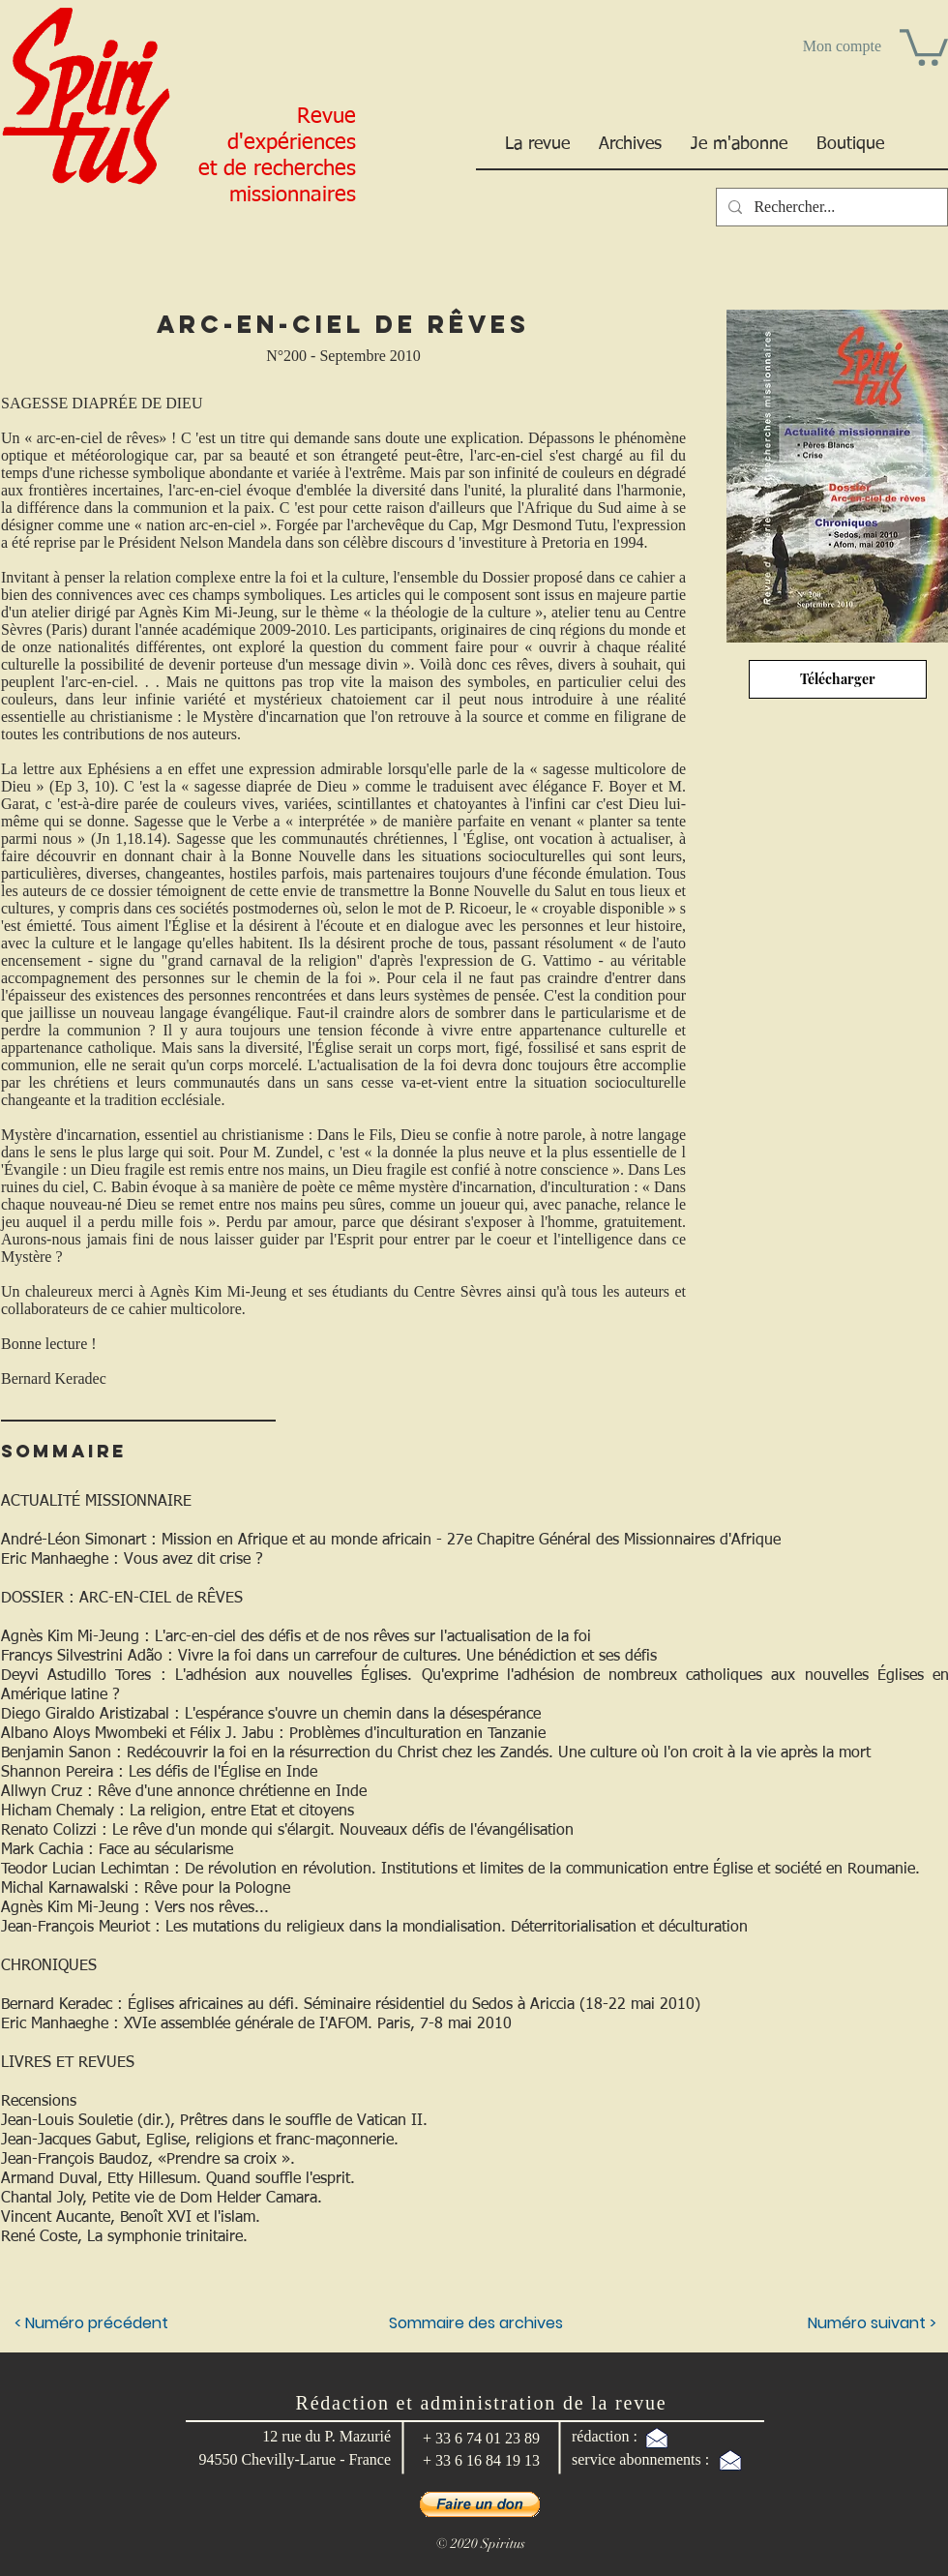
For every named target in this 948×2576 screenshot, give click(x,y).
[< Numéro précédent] (93, 2323)
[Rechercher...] (830, 207)
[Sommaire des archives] (476, 2323)
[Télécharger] (838, 679)
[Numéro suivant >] (835, 2323)
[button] (924, 45)
